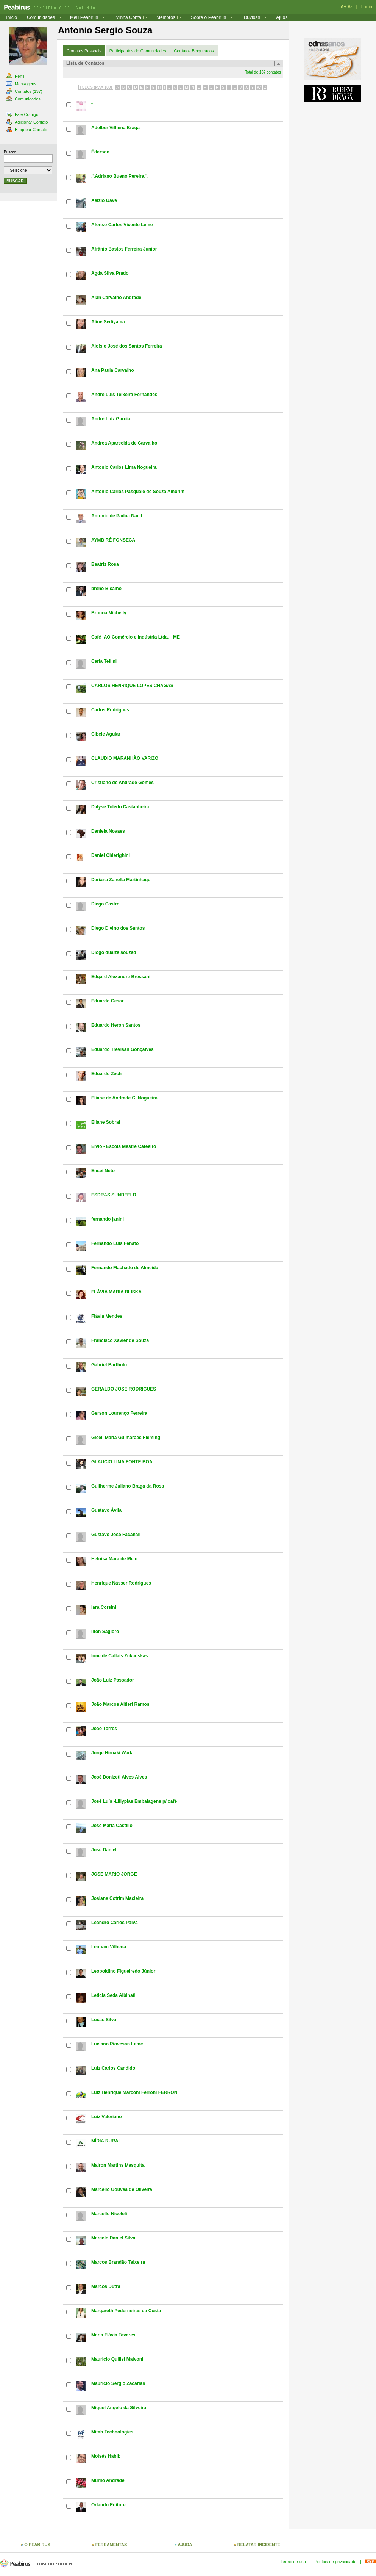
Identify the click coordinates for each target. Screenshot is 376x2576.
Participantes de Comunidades (137, 51)
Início (11, 17)
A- (350, 6)
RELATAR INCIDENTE (258, 2544)
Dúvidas (252, 17)
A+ (343, 6)
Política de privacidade (335, 2561)
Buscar (10, 152)
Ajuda (282, 17)
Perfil (15, 76)
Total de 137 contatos (263, 72)
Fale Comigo (22, 114)
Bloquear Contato (26, 129)
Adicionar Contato (27, 122)
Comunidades (41, 17)
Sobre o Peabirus (208, 17)
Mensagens (21, 83)
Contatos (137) (24, 91)
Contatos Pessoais (84, 51)
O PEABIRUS (37, 2544)
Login (366, 6)
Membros (165, 17)
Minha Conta (128, 17)
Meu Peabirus (84, 17)
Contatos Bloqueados (194, 51)
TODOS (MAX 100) (96, 87)
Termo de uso (293, 2561)
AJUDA (185, 2544)
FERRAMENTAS (111, 2544)
